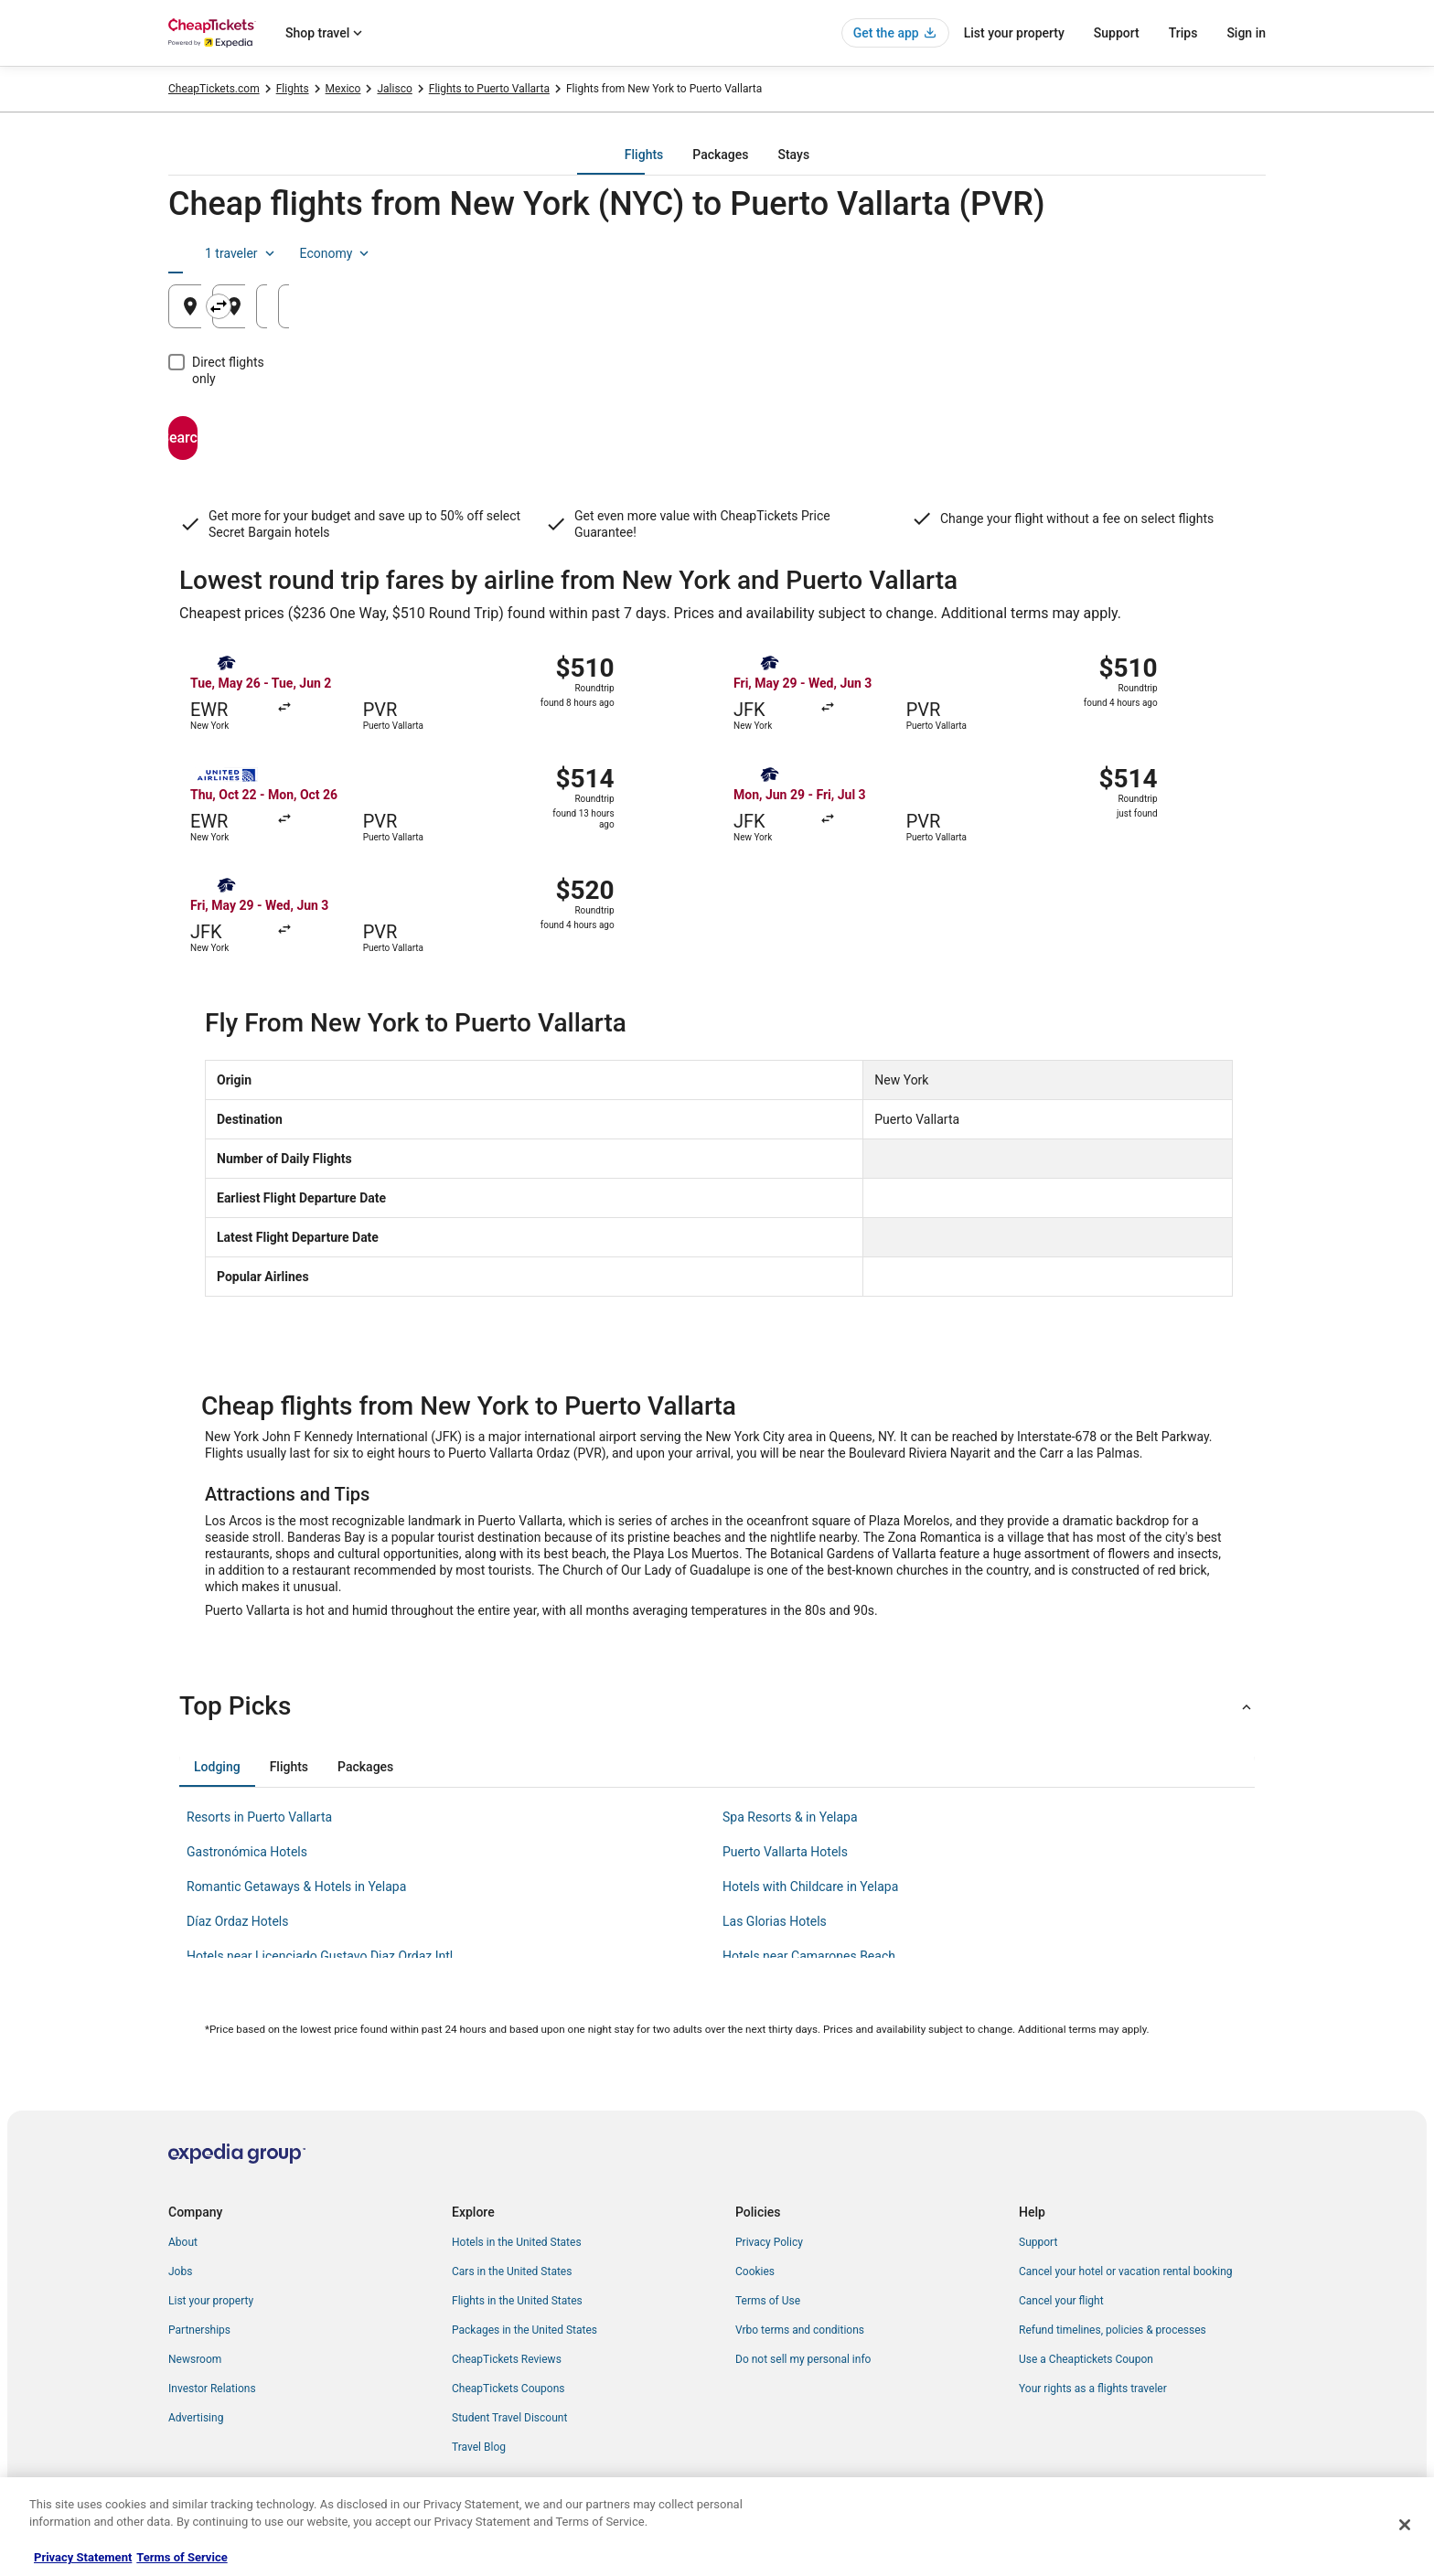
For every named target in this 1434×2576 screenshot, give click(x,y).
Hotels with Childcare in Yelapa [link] (810, 1886)
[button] (717, 1706)
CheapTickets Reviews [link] (507, 2359)
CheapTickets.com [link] (214, 88)
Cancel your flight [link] (1061, 2300)
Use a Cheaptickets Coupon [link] (1086, 2359)
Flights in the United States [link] (517, 2300)
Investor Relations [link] (212, 2388)
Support (1117, 33)
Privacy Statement (83, 2557)
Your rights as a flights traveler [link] (1093, 2388)
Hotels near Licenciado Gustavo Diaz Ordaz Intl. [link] (321, 1956)
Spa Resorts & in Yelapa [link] (790, 1817)
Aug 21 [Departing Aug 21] (970, 313)
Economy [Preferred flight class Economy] (1207, 253)
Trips (1183, 33)
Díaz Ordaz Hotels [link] (237, 1921)
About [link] (183, 2242)
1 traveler (1113, 253)
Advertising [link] (195, 2417)
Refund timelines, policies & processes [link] (1112, 2330)
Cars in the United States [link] (512, 2271)
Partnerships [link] (199, 2330)
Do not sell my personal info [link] (803, 2359)
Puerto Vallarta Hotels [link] (785, 1851)
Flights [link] (292, 88)
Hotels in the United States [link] (517, 2242)
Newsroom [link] (194, 2359)
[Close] (1405, 2525)
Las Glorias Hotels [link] (774, 1921)
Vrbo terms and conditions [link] (799, 2330)
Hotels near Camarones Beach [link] (808, 1956)
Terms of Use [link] (767, 2300)
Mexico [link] (343, 88)
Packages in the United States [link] (524, 2330)
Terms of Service (181, 2557)
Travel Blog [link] (479, 2447)
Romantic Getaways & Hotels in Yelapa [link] (296, 1886)
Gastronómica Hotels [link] (247, 1851)
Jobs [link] (180, 2271)
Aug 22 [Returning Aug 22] (1155, 313)
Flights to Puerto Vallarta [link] (489, 88)
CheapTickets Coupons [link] (508, 2388)
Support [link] (1038, 2242)
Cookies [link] (755, 2271)
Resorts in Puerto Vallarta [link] (259, 1817)
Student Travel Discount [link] (509, 2417)
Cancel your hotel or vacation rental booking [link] (1126, 2271)
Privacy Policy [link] (769, 2242)
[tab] (644, 154)
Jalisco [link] (394, 88)
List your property (1014, 33)
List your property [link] (210, 2300)
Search (255, 421)
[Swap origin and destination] (536, 306)
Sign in (1246, 33)
